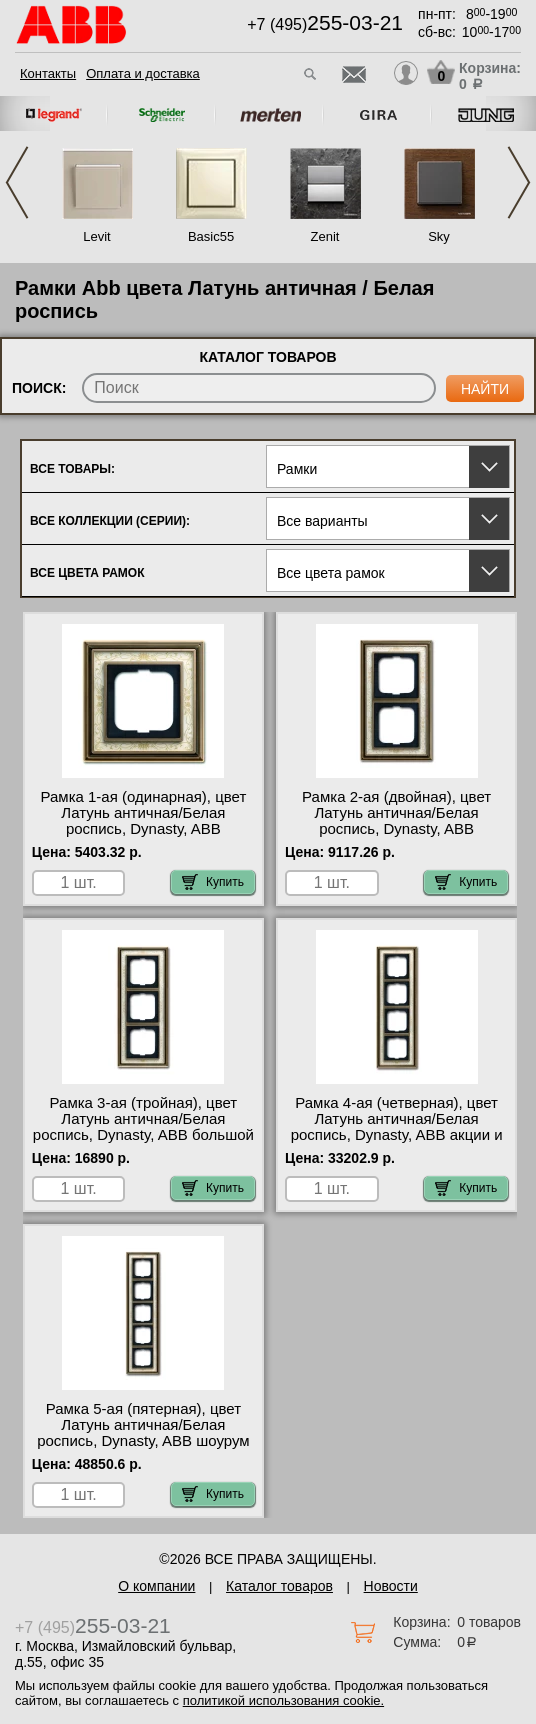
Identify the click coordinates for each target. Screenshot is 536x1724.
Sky (439, 236)
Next (519, 182)
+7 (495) (325, 24)
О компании (156, 1586)
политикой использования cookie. (283, 1700)
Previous (17, 182)
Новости (391, 1586)
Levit (96, 236)
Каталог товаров (279, 1586)
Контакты (48, 73)
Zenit (325, 236)
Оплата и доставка (143, 73)
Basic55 (211, 236)
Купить (213, 882)
